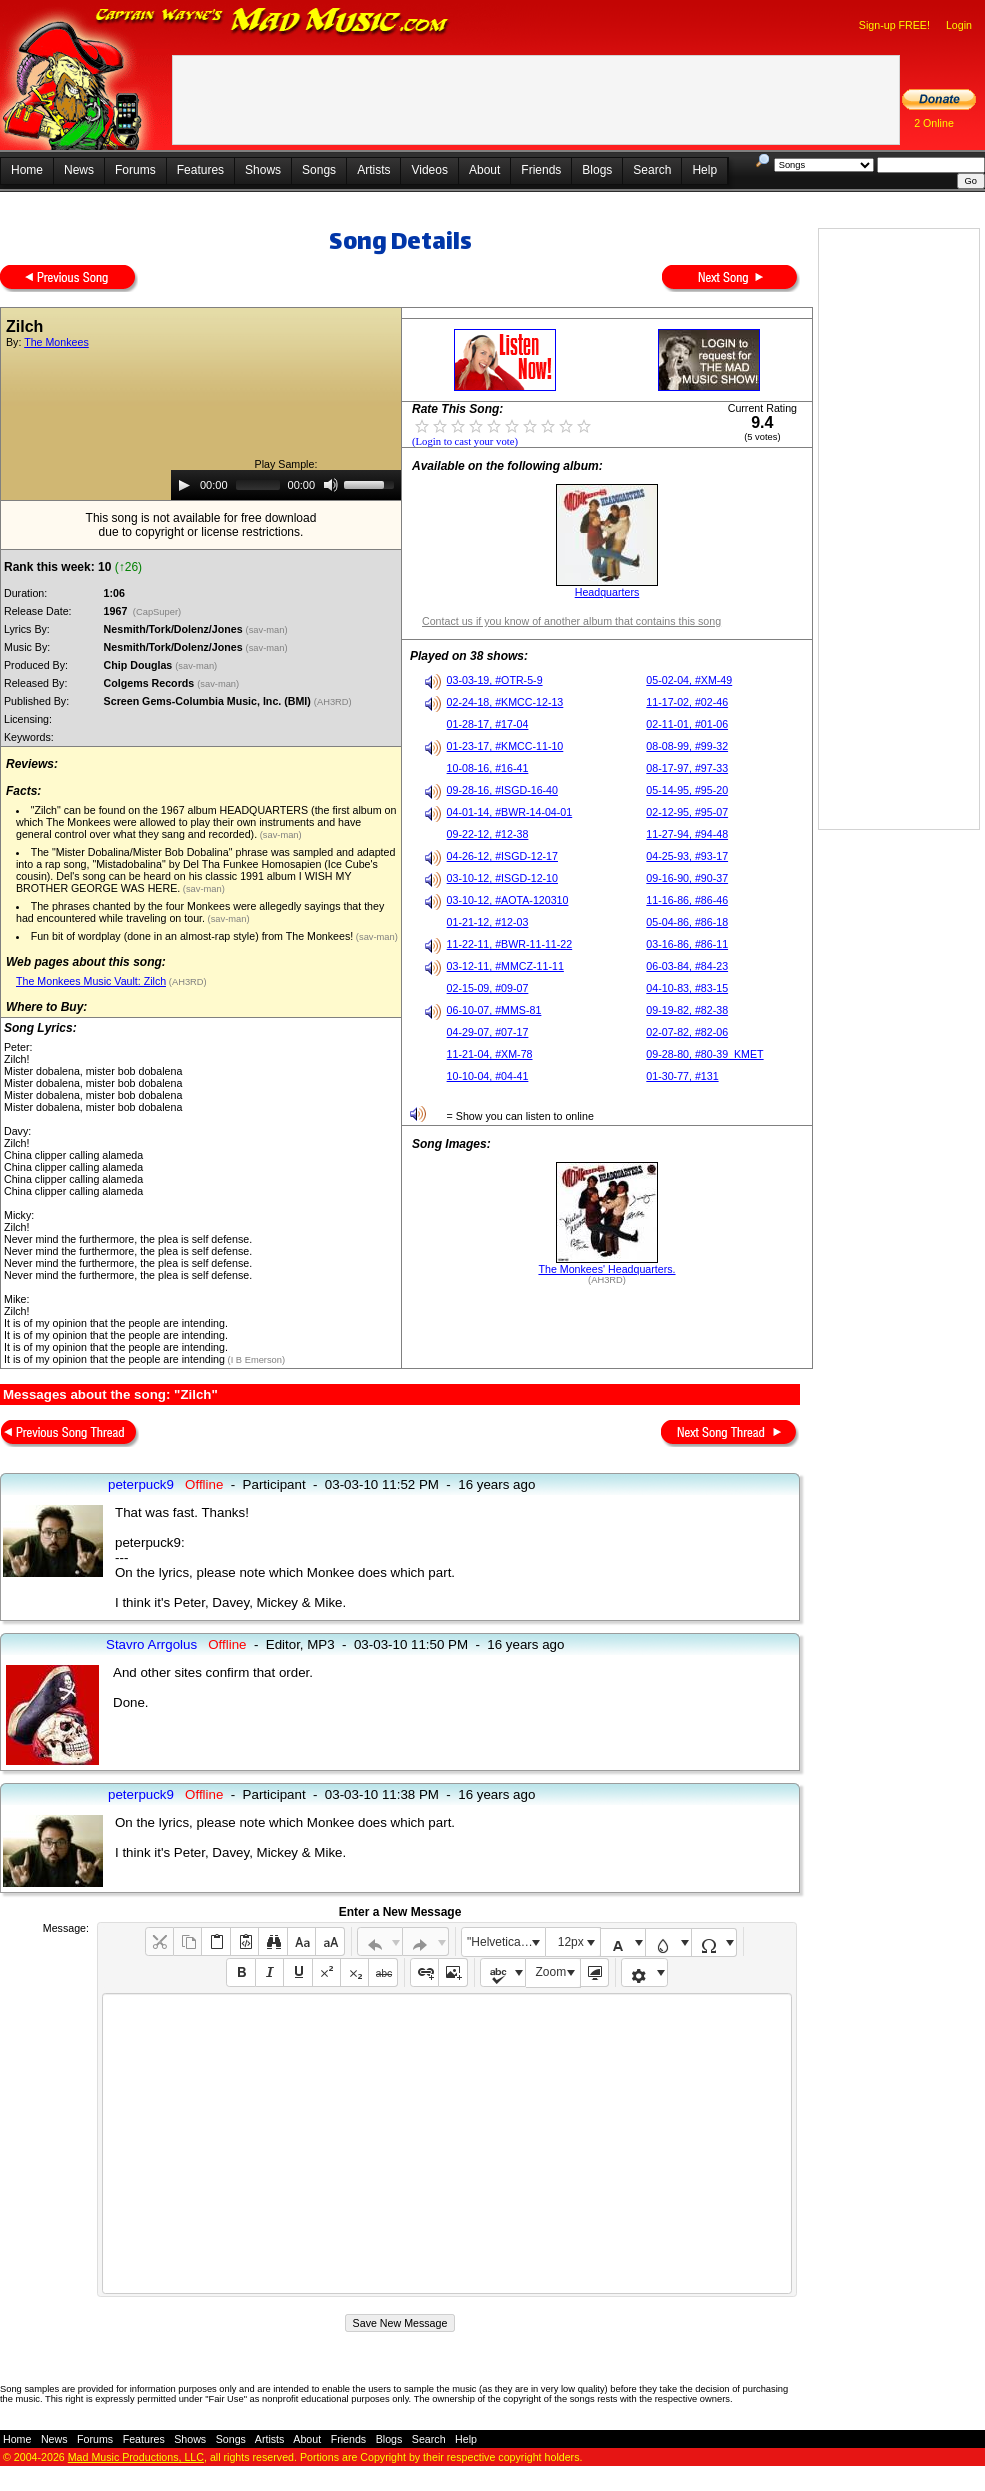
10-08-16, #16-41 (488, 768)
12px (571, 1942)
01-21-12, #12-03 (488, 922)
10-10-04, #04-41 (488, 1076)
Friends (541, 170)
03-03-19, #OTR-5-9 (495, 680)
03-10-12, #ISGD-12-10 (502, 878)
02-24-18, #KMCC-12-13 (505, 702)
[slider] (258, 485)
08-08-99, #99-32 (687, 746)
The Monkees (56, 342)
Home (27, 170)
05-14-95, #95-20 (687, 790)
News (79, 170)
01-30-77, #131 (682, 1076)
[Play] (184, 485)
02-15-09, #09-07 (488, 988)
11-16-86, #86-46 (687, 900)
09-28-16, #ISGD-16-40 (502, 790)
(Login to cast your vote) (465, 441)
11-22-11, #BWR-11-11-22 (510, 944)
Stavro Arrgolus (151, 1644)
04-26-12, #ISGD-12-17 (502, 856)
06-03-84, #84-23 (687, 966)
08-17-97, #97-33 (687, 768)
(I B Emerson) (255, 1360)
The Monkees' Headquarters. (606, 1269)
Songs (319, 170)
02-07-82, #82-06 (687, 1032)
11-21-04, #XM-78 (490, 1054)
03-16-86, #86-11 (687, 944)
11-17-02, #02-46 (687, 702)
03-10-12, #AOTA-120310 (508, 900)
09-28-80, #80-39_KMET (704, 1054)
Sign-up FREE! (894, 25)
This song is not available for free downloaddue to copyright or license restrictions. (201, 525)
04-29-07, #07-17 (488, 1032)
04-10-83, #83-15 (687, 988)
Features (200, 170)
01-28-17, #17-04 (488, 724)
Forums (135, 170)
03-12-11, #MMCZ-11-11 (505, 966)
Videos (429, 170)
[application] (286, 485)
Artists (373, 170)
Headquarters (607, 592)
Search (652, 170)
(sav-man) (268, 630)
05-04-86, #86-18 (687, 922)
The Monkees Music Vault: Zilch (91, 981)
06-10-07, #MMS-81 (494, 1010)
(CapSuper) (156, 612)
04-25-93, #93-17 (687, 856)
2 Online (934, 123)
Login (959, 25)
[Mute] (331, 485)
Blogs (597, 170)
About (484, 170)
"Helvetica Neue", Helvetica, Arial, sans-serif (506, 1942)
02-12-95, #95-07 (687, 812)
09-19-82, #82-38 (687, 1010)
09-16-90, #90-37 (687, 878)
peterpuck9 (141, 1484)
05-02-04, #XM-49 (689, 680)
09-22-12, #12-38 (488, 834)
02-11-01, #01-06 (687, 724)
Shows (263, 170)
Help (704, 170)
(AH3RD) (334, 702)
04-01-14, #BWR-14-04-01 (510, 812)
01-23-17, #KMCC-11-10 (505, 746)
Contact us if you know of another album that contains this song (571, 621)
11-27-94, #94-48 (687, 834)
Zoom (551, 1972)
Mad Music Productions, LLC (136, 2457)
